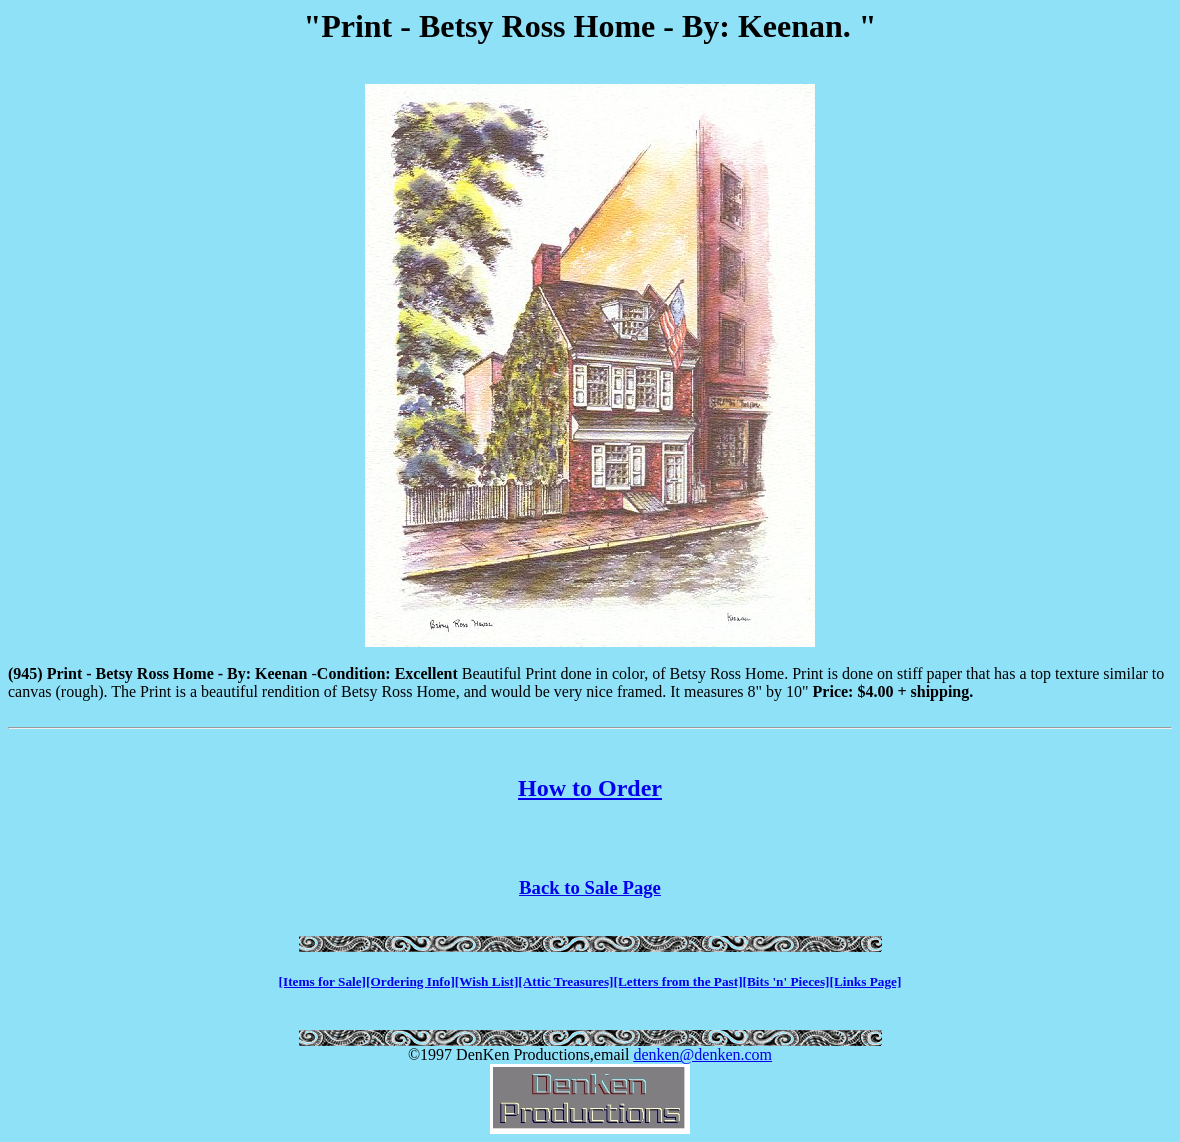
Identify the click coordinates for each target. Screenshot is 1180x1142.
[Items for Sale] (322, 981)
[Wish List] (487, 981)
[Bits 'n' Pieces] (786, 981)
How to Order (590, 788)
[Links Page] (866, 981)
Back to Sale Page (590, 887)
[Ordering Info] (410, 981)
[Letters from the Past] (678, 981)
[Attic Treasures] (565, 981)
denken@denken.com (702, 1054)
